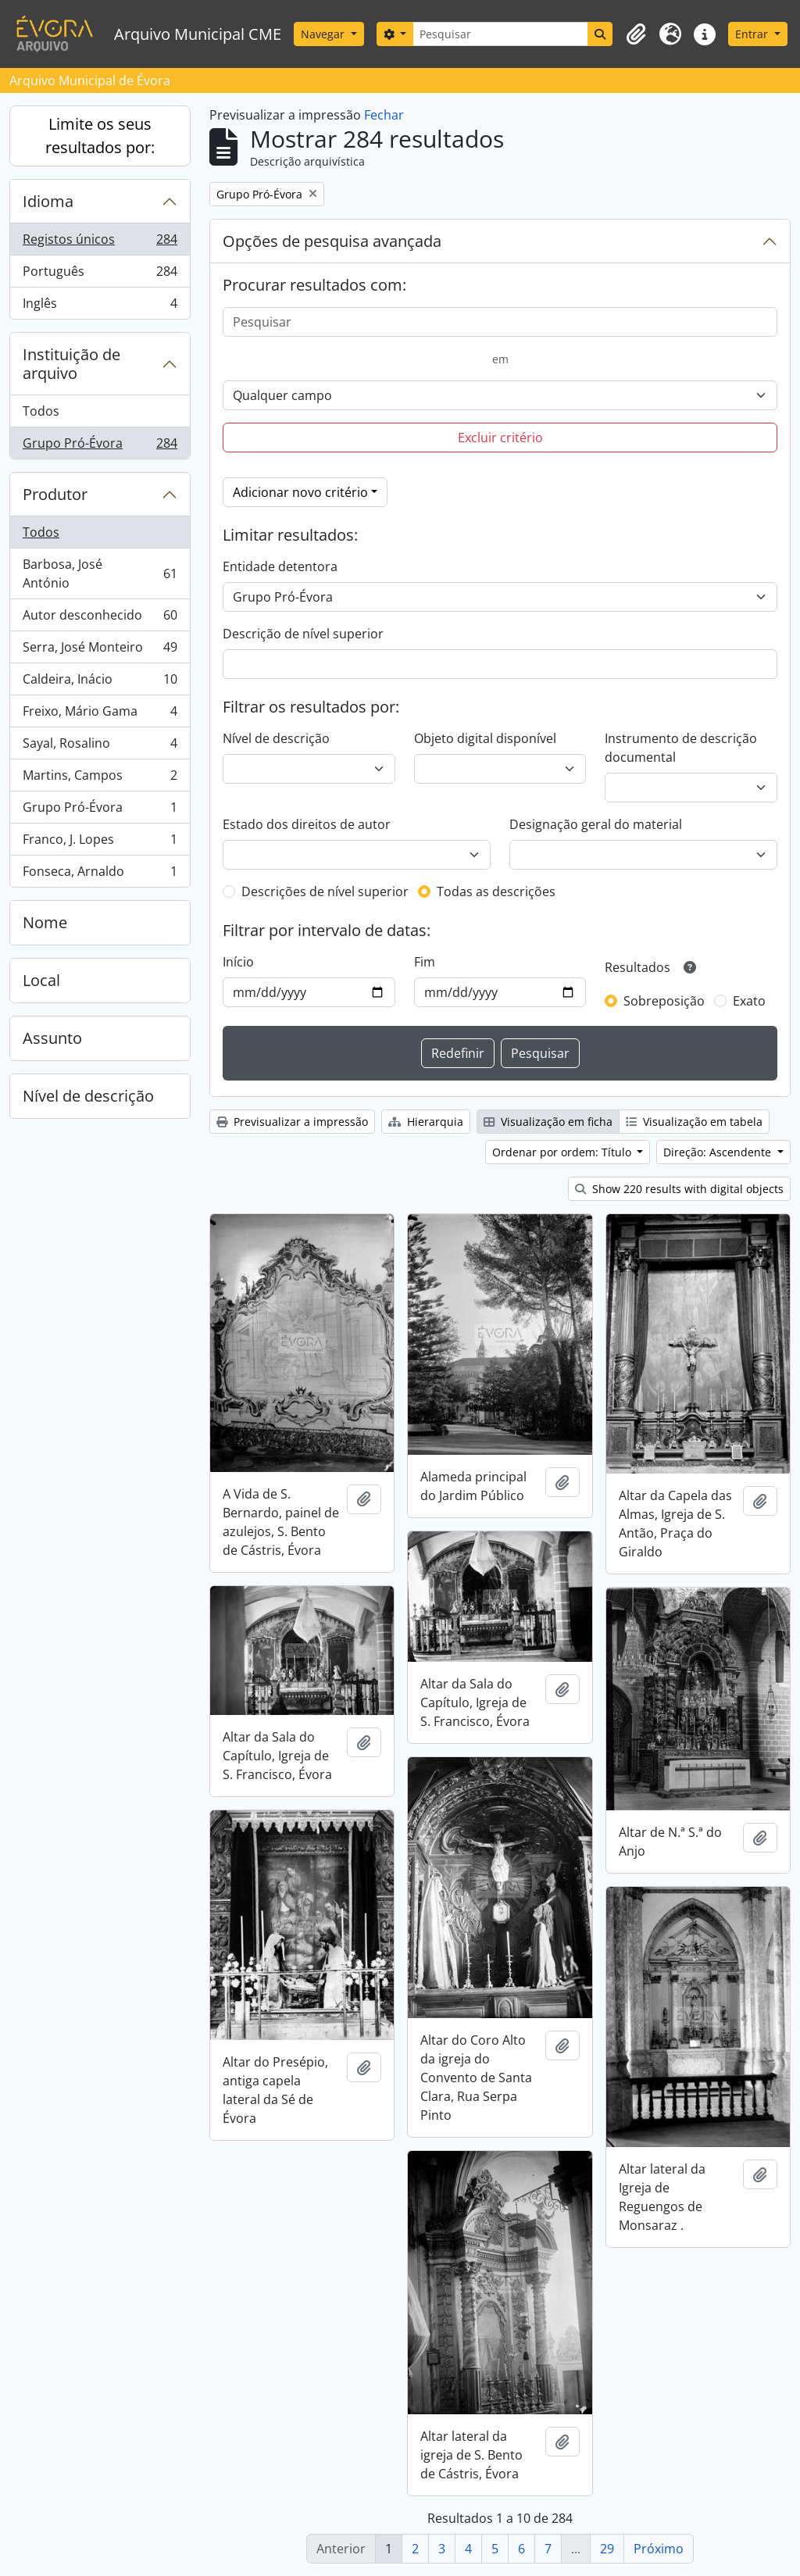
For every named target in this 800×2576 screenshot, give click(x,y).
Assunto (52, 1038)
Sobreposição (664, 1000)
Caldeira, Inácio (99, 682)
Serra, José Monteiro (99, 650)
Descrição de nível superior (303, 633)
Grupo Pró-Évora (99, 446)
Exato (749, 1000)
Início (238, 961)
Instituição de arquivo (71, 364)
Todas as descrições (496, 891)
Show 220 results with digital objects (679, 1188)
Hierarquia (425, 1121)
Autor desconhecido (99, 618)
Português (99, 275)
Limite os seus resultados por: (100, 135)
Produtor (55, 494)
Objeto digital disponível (485, 738)
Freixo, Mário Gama (99, 714)
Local (41, 980)
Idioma (48, 201)
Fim (424, 961)
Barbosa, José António (99, 573)
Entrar (753, 34)
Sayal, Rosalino (99, 746)
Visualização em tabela (694, 1121)
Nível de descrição (88, 1095)
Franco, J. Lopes (99, 843)
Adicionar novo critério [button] (300, 492)
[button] (636, 34)
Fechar (384, 114)
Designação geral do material (595, 824)
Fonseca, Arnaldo (99, 874)
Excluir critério (500, 437)
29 (607, 2548)
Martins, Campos (99, 778)
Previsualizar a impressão (292, 1121)
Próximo (659, 2548)
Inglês (99, 306)
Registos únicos (99, 242)
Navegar (324, 34)
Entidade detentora (280, 566)
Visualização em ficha (548, 1121)
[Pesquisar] (500, 34)
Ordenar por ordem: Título (563, 1152)
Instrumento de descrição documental (681, 748)
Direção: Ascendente (718, 1152)
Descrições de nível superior (325, 891)
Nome (45, 922)
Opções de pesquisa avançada (332, 241)
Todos (41, 411)
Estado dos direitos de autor (307, 824)
